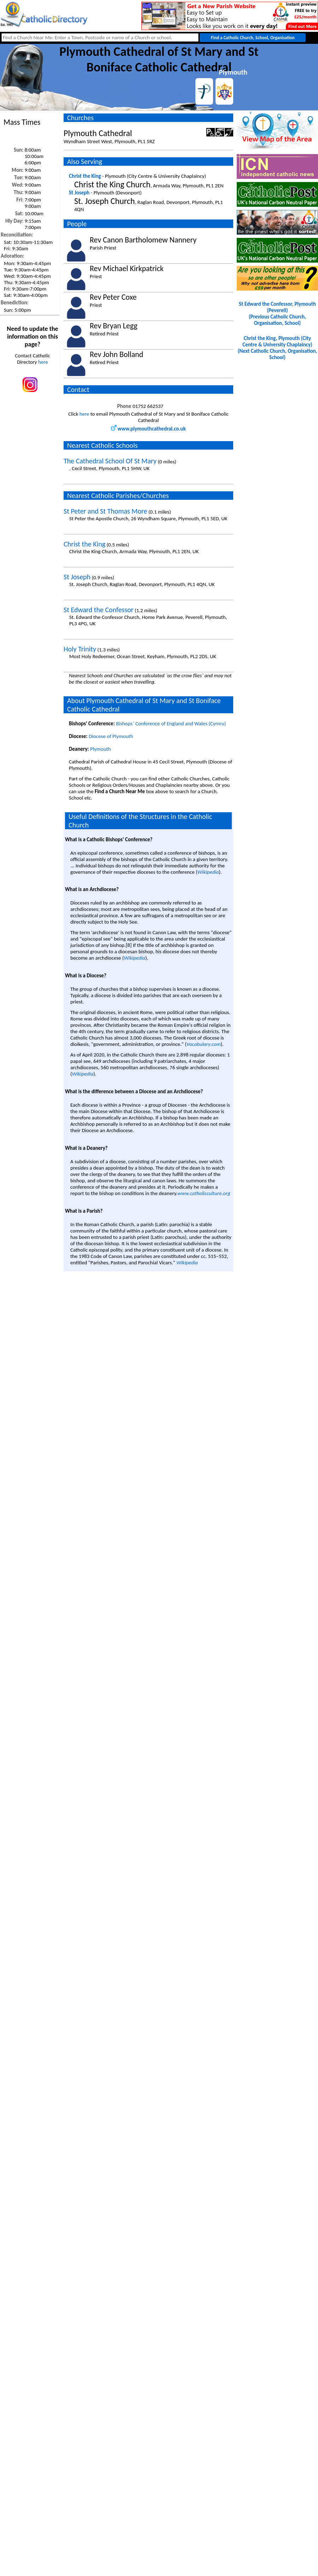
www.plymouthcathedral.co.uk (148, 429)
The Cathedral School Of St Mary (110, 461)
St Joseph (79, 192)
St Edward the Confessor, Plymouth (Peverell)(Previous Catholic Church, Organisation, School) (277, 313)
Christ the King (85, 176)
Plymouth (100, 749)
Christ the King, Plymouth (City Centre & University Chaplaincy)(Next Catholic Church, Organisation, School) (277, 348)
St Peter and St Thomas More (105, 511)
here (43, 362)
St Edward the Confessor (99, 609)
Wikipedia (208, 872)
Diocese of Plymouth (111, 736)
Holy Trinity (80, 649)
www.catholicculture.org (203, 1193)
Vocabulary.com (204, 1044)
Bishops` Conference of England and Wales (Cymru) (171, 723)
